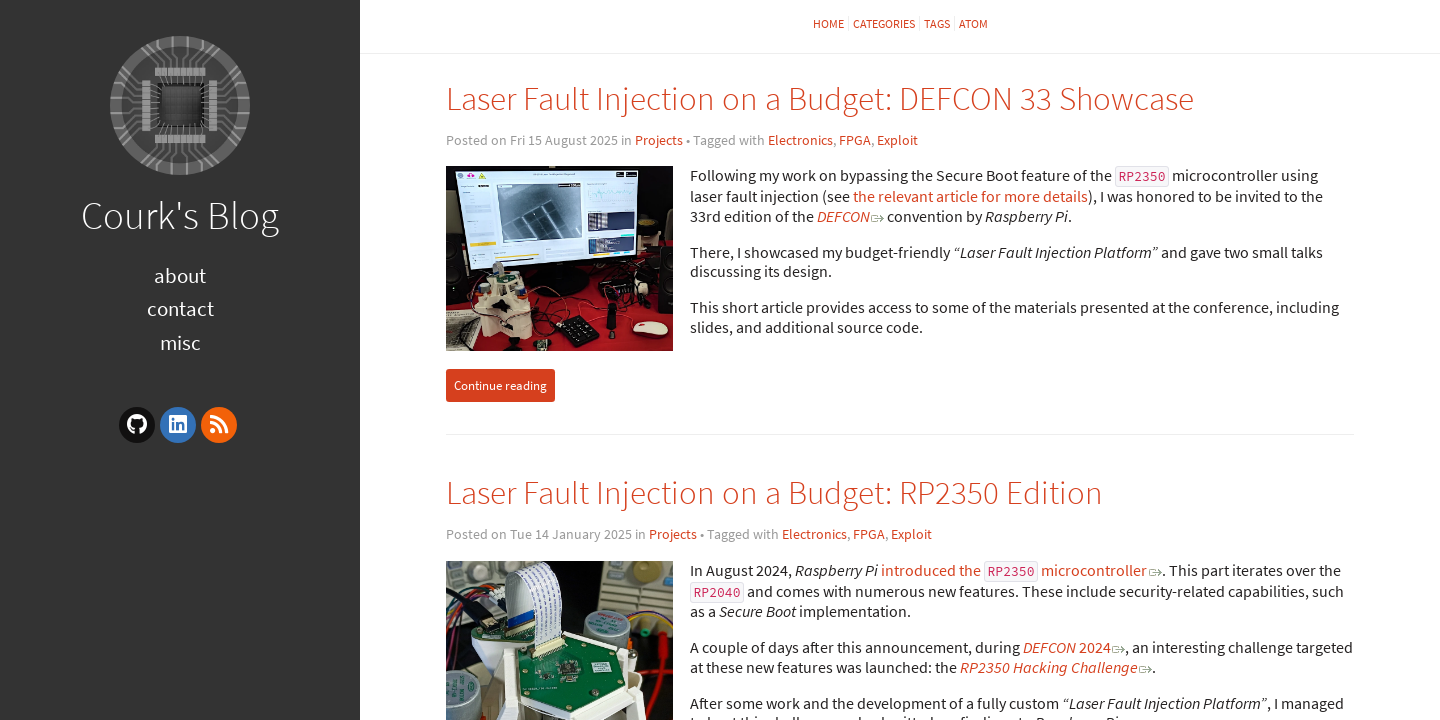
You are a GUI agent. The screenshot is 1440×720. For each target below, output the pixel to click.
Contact (180, 308)
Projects (659, 140)
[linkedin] (178, 425)
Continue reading (500, 385)
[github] (137, 425)
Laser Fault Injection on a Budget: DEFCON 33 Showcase (820, 98)
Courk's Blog (180, 215)
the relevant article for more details (970, 196)
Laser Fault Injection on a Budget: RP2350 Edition (774, 492)
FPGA (855, 140)
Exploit (897, 140)
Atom (973, 23)
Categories (884, 23)
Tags (937, 23)
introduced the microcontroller (1014, 570)
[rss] (219, 425)
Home (828, 23)
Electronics (800, 140)
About (180, 275)
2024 (1067, 647)
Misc (180, 342)
